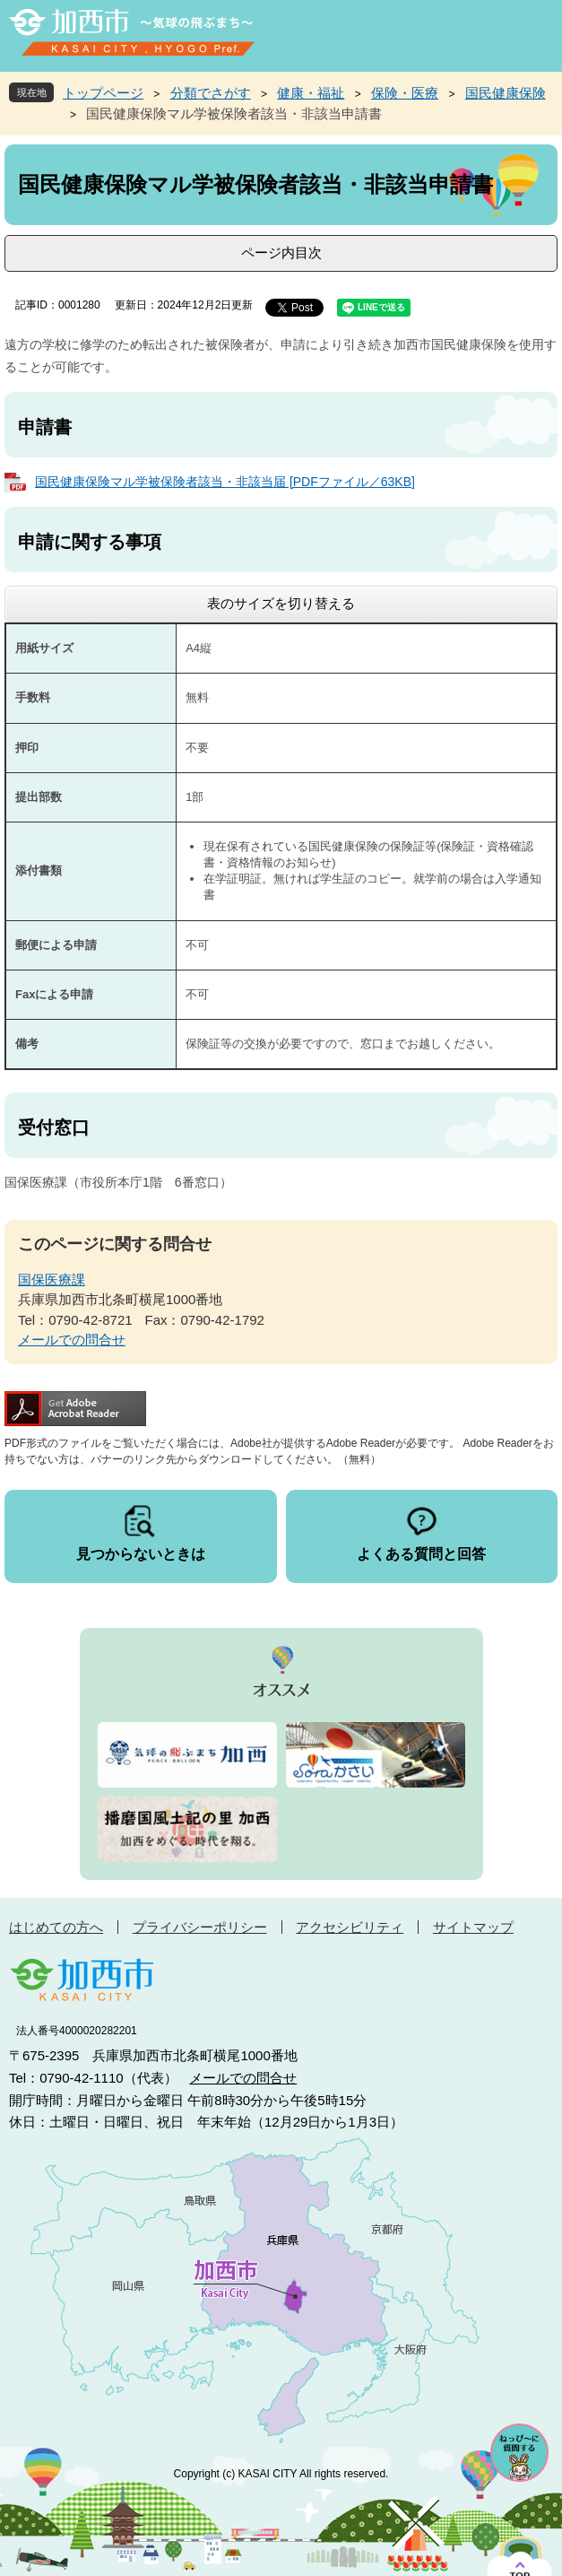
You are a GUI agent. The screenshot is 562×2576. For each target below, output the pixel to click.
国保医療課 (51, 1279)
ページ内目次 (281, 252)
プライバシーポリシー (200, 1927)
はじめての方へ (56, 1927)
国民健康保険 (505, 92)
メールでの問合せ (71, 1339)
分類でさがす (210, 92)
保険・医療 (404, 92)
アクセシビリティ (349, 1927)
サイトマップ (473, 1927)
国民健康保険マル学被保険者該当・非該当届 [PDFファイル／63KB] (225, 481)
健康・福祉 (310, 92)
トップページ (103, 92)
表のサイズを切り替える (281, 603)
